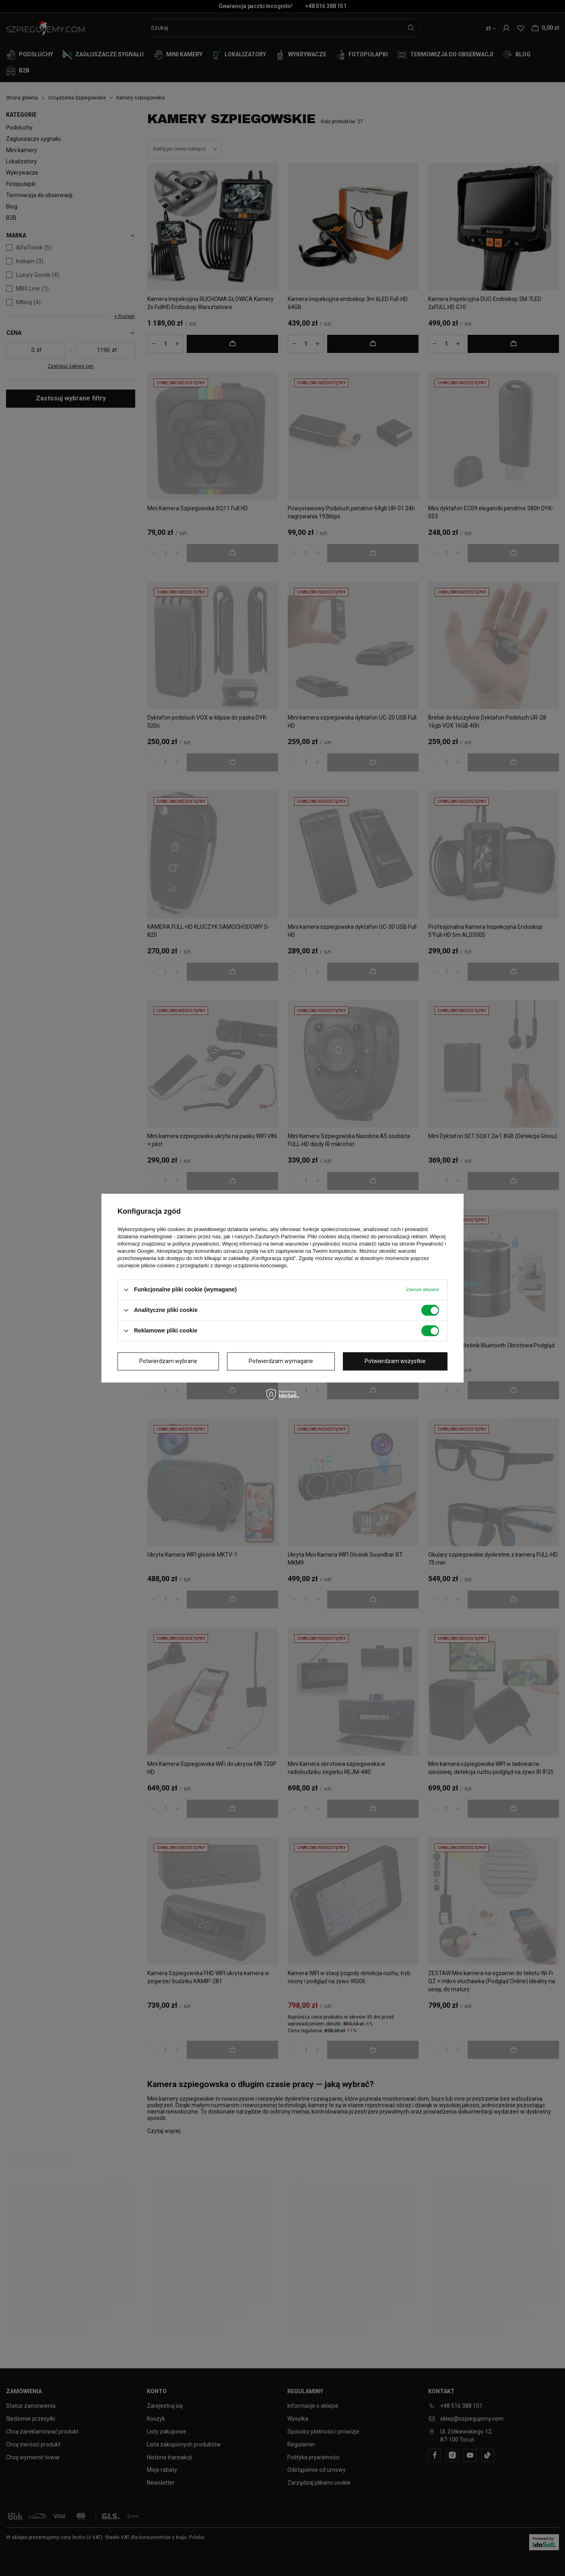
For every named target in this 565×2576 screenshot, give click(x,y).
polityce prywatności (196, 1244)
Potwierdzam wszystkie (395, 1361)
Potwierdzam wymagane (281, 1361)
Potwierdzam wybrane (168, 1361)
